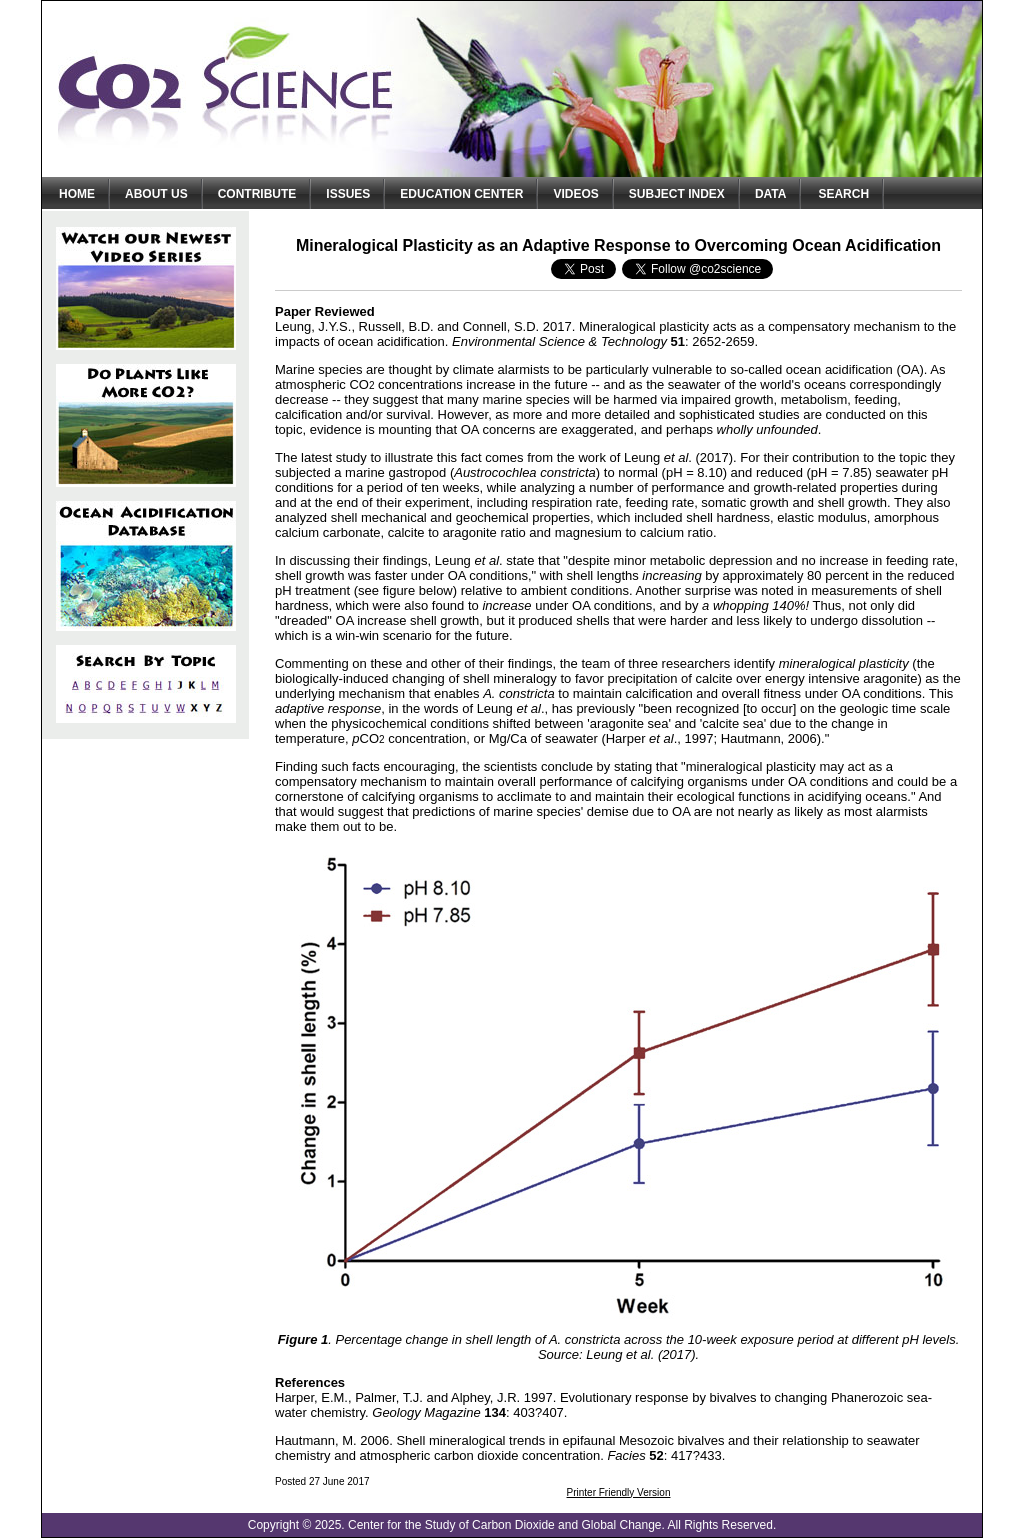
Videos (575, 194)
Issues (348, 194)
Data (771, 194)
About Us (156, 194)
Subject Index (677, 194)
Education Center (461, 194)
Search (843, 194)
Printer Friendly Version (619, 1492)
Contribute (257, 194)
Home (77, 194)
